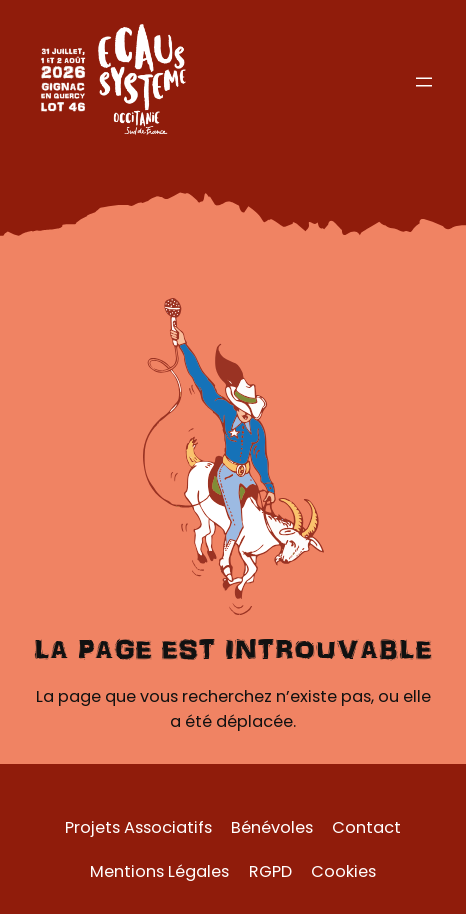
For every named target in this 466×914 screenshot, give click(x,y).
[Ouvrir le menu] (424, 82)
